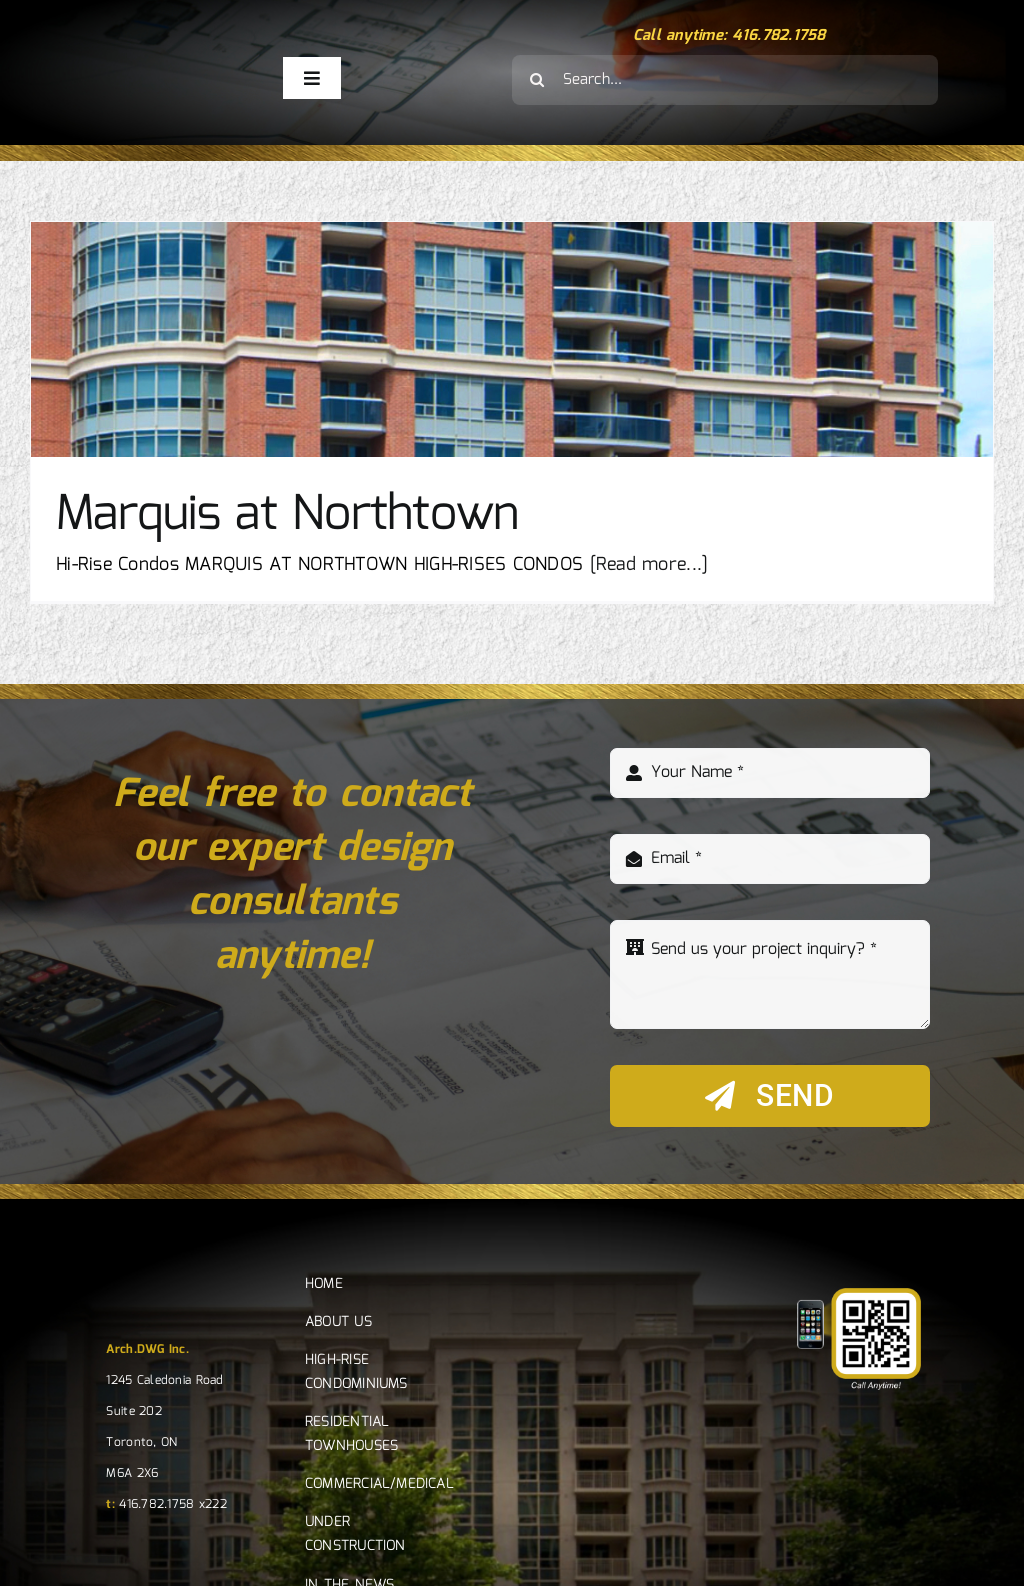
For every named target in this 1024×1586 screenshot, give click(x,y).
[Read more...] (649, 565)
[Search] (537, 80)
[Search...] (725, 80)
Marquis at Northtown (287, 515)
